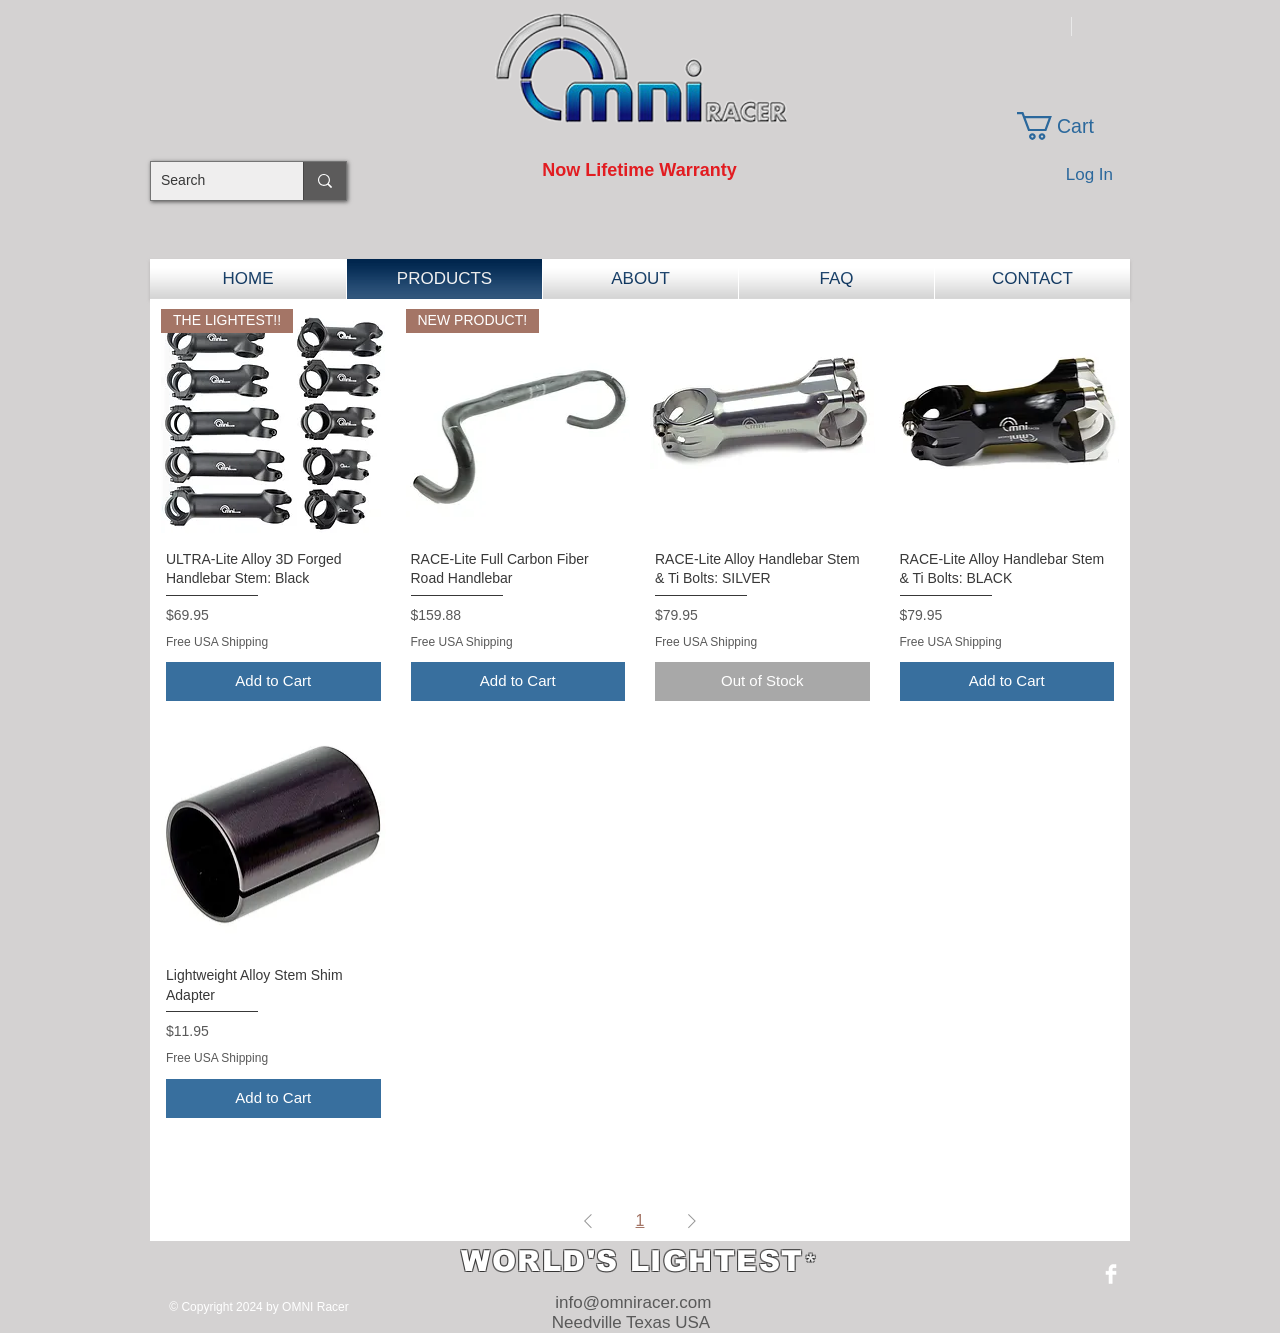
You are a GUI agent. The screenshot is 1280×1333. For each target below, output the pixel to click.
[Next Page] (692, 1221)
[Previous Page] (588, 1221)
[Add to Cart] (273, 681)
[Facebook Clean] (1111, 1274)
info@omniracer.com (633, 1302)
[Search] (211, 181)
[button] (1071, 126)
